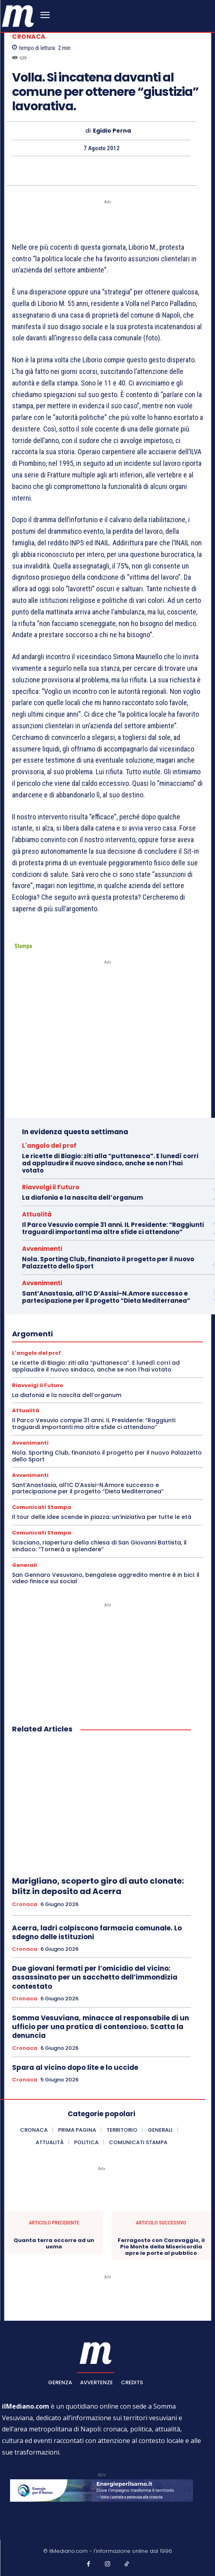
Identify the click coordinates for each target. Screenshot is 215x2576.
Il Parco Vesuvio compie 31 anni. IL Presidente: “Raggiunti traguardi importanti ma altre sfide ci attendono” (113, 1228)
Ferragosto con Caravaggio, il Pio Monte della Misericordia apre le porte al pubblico (161, 2246)
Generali (24, 1565)
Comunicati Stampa (41, 1507)
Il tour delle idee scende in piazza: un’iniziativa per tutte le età (101, 1517)
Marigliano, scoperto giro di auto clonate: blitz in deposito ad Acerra (98, 1886)
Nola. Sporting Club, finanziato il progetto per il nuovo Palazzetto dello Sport (108, 1262)
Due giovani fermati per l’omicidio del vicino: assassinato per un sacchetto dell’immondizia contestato (94, 1977)
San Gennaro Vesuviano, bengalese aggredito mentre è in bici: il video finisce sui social (105, 1578)
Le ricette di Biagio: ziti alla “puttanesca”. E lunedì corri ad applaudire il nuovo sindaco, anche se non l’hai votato (110, 1163)
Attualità (37, 1214)
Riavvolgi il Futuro (50, 1187)
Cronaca (29, 37)
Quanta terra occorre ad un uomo (54, 2243)
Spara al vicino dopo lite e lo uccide (75, 2067)
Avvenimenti (42, 1249)
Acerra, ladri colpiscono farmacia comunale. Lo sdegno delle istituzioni (97, 1932)
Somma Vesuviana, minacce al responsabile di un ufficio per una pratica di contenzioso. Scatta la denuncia (100, 2026)
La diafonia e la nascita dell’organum (82, 1197)
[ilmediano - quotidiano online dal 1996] (18, 15)
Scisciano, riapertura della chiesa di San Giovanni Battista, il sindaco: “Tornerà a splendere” (99, 1545)
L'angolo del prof (49, 1146)
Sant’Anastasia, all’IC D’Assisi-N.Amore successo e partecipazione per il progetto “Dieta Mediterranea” (106, 1297)
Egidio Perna (112, 130)
